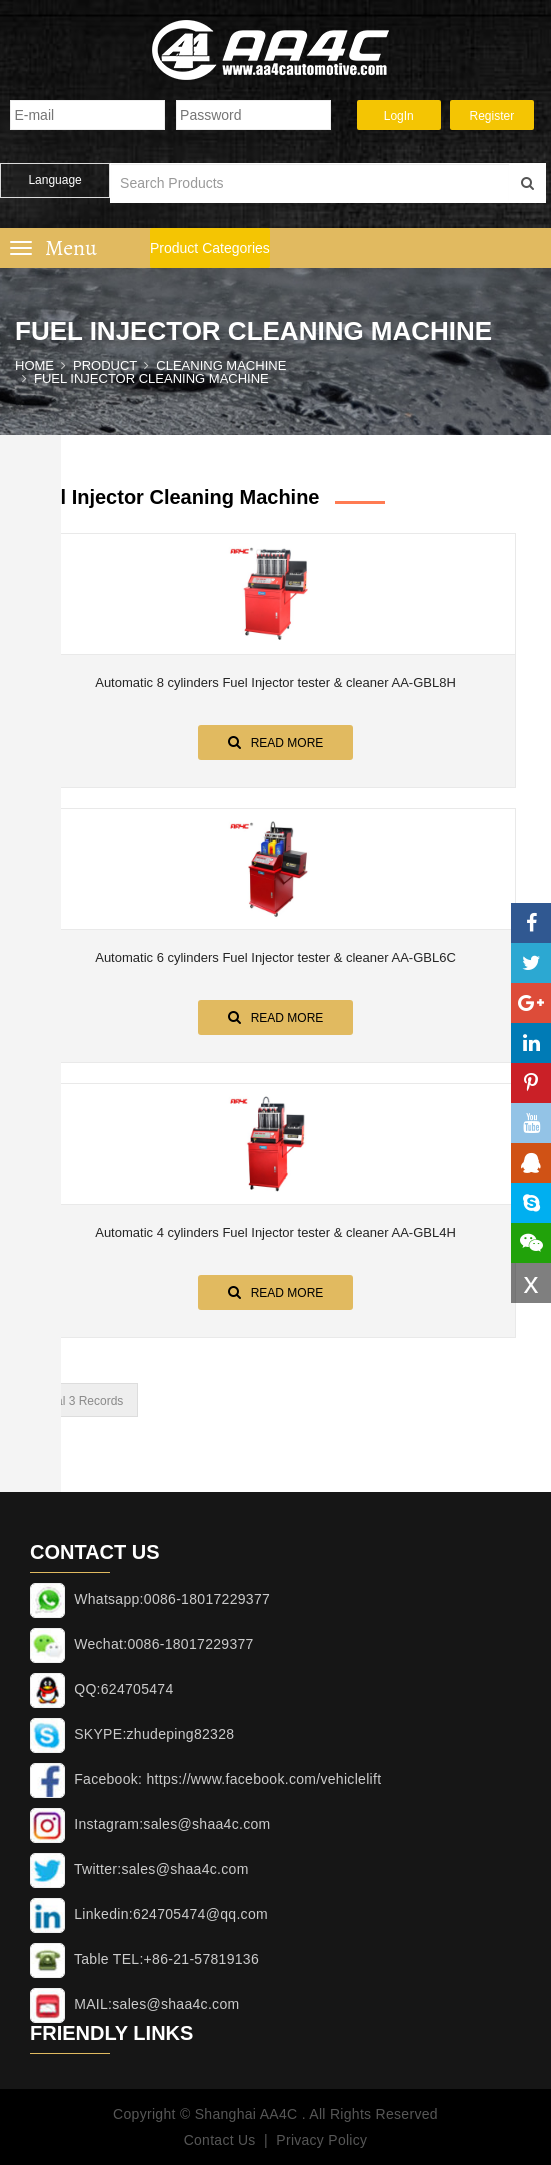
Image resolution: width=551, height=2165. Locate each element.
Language (54, 180)
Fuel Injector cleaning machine (151, 378)
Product (105, 365)
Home (34, 365)
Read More (276, 742)
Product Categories (210, 248)
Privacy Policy (321, 2140)
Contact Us (219, 2140)
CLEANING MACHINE (221, 365)
